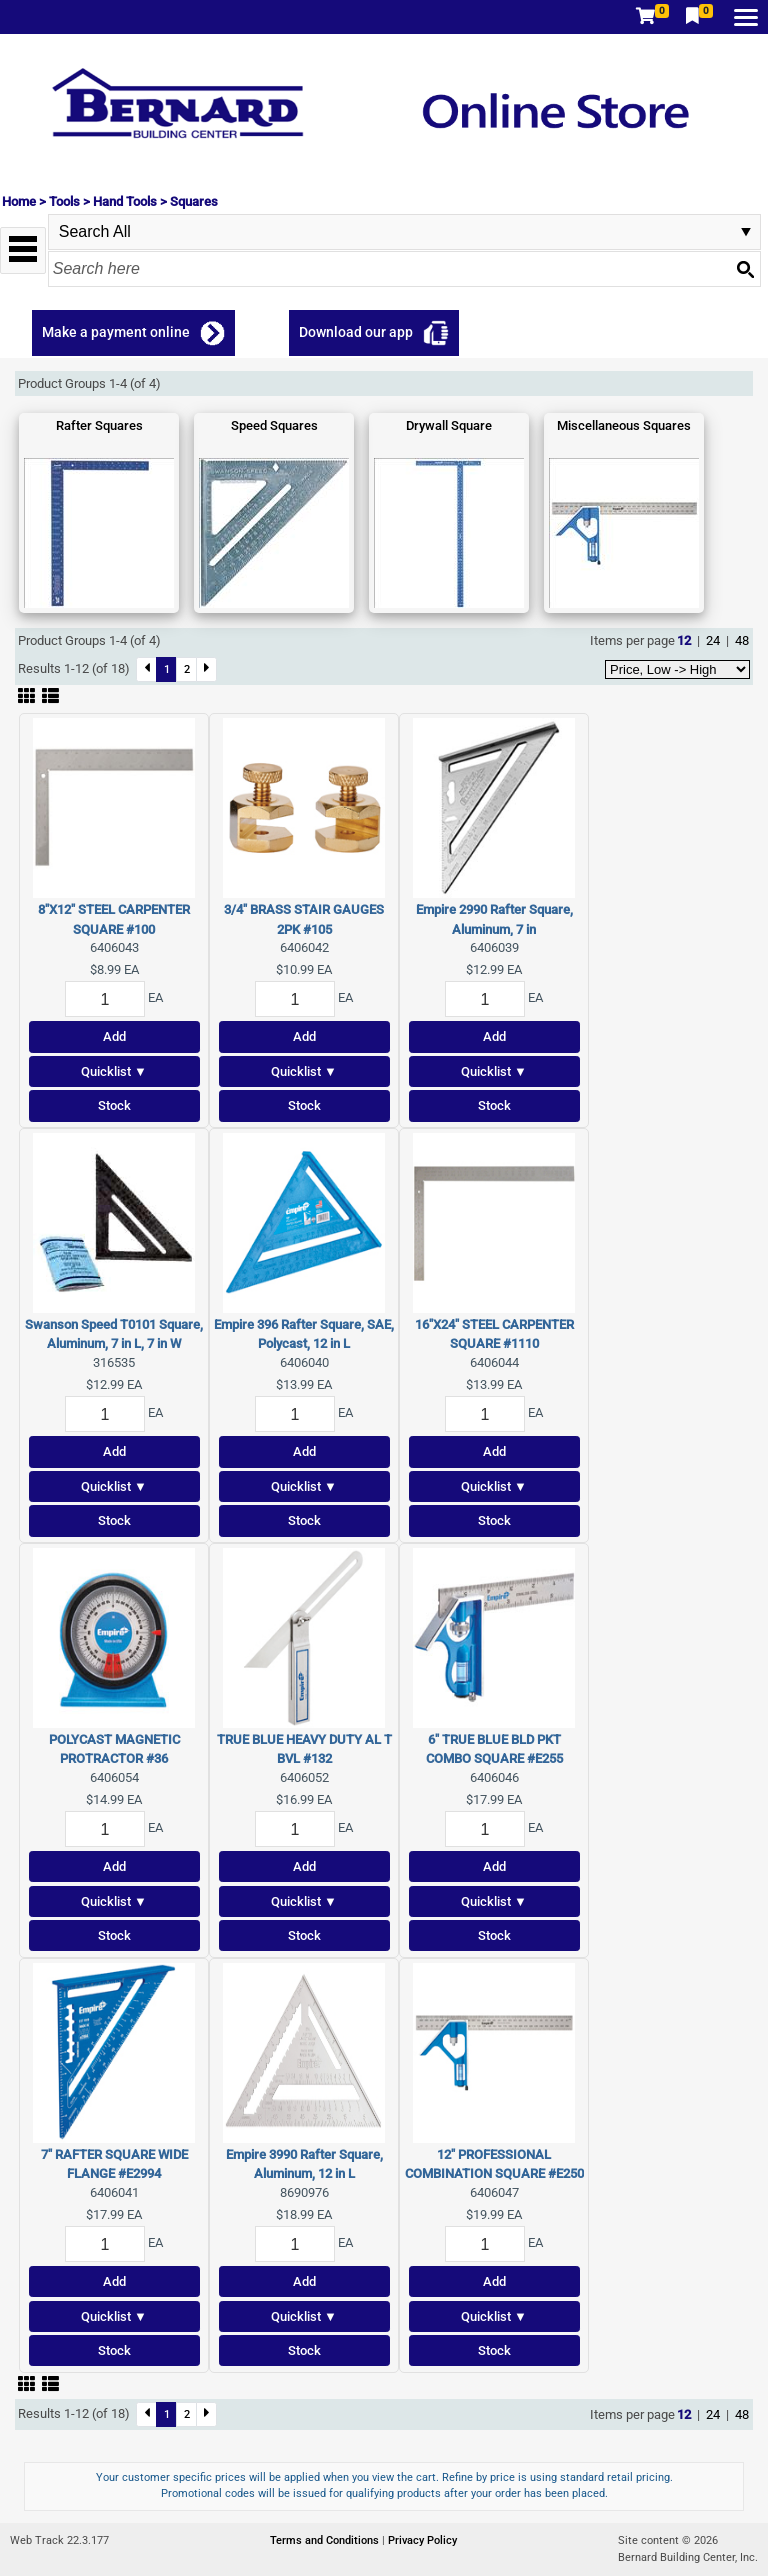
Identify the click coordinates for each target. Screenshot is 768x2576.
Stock (114, 1105)
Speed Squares (274, 425)
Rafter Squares (99, 425)
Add (114, 1036)
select (746, 232)
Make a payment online (116, 332)
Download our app (356, 332)
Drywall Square (449, 425)
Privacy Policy (422, 2540)
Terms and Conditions (326, 2540)
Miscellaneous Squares (624, 425)
